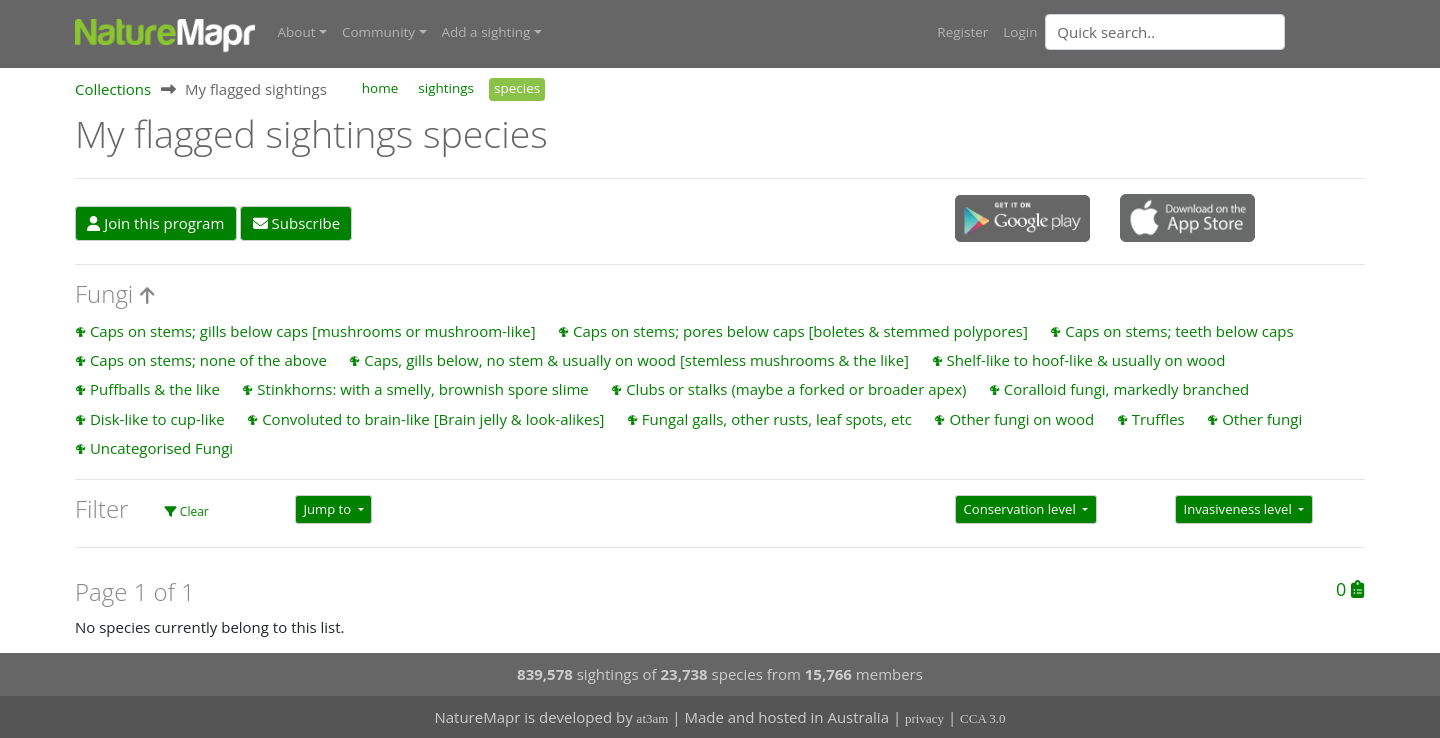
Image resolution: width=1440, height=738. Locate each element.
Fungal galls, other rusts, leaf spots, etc (777, 419)
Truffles (1158, 419)
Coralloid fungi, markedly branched (1126, 389)
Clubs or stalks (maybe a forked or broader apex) (796, 389)
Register (962, 32)
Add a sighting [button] (486, 32)
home (380, 88)
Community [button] (378, 32)
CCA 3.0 (983, 718)
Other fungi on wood (1021, 419)
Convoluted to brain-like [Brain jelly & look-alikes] (433, 419)
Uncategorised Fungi (161, 448)
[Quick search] (1165, 32)
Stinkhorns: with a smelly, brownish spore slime (422, 389)
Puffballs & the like (155, 389)
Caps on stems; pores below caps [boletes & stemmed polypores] (800, 331)
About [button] (297, 32)
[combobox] (1205, 32)
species (517, 88)
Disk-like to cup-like (157, 419)
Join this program (155, 223)
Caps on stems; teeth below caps (1179, 331)
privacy (924, 718)
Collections (113, 89)
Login (1020, 32)
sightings (446, 88)
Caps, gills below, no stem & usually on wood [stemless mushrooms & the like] (636, 360)
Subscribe (296, 223)
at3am (653, 718)
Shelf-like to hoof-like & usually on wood (1085, 360)
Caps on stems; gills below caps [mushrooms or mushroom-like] (313, 331)
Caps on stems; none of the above (208, 360)
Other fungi (1262, 419)
